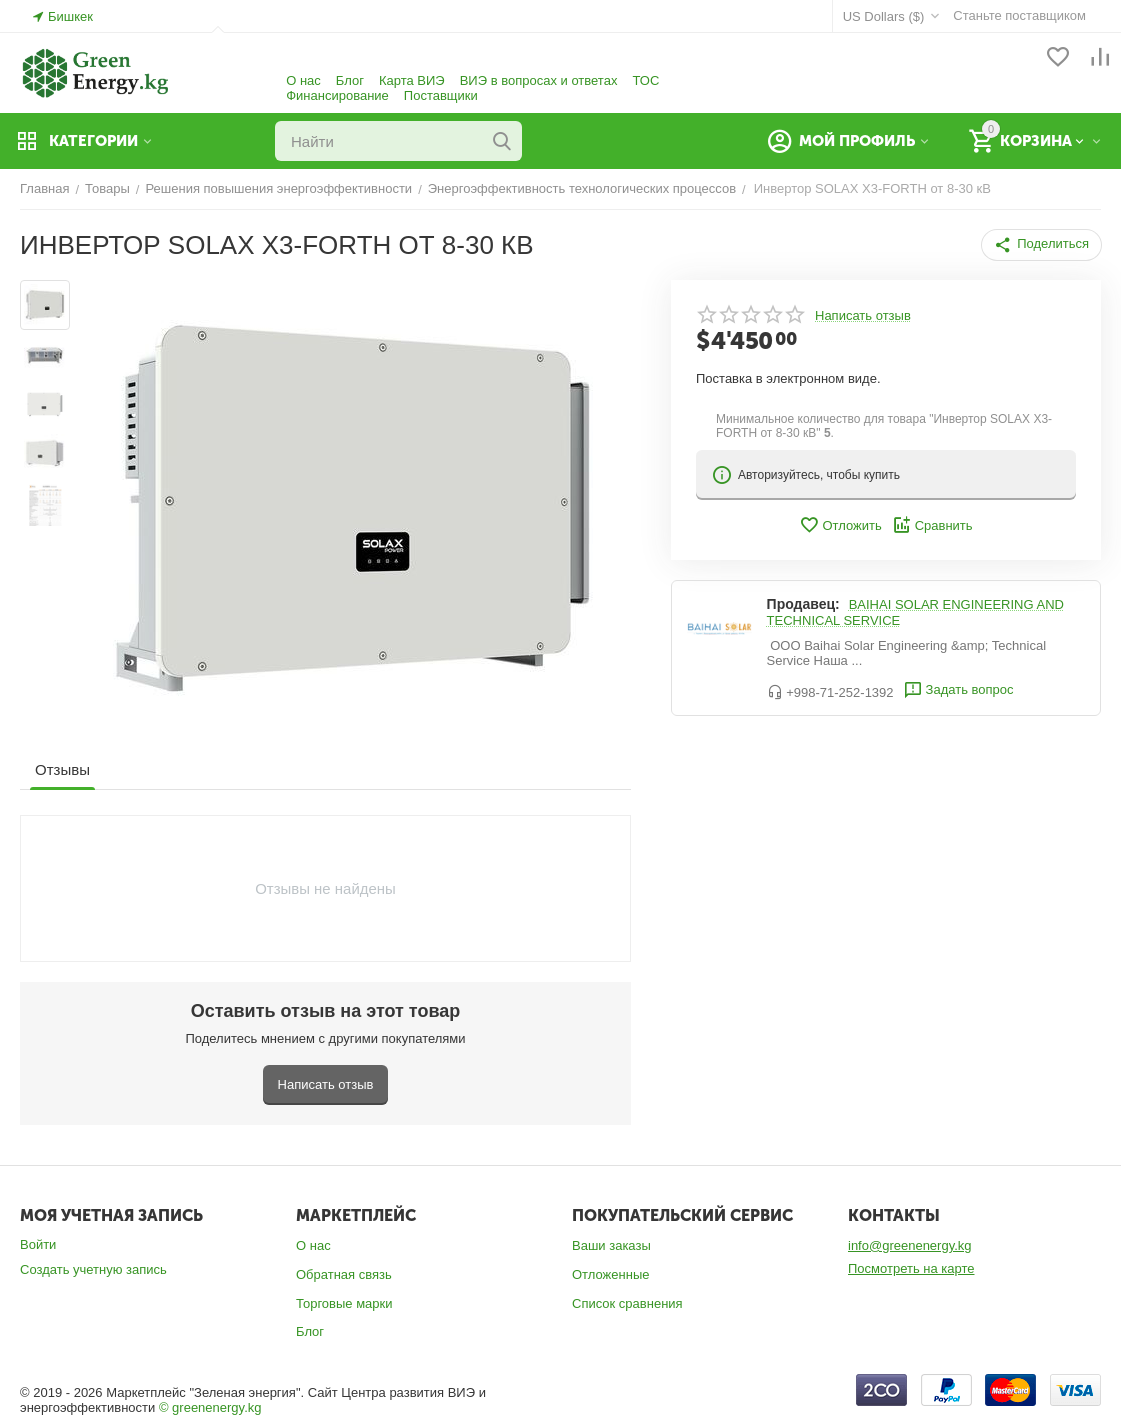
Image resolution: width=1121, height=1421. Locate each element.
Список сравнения (627, 1303)
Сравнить (932, 525)
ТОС (645, 80)
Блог (350, 80)
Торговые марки (344, 1303)
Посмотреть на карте (911, 1268)
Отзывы (62, 769)
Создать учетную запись (93, 1269)
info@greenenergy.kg (910, 1245)
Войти (38, 1244)
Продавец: (803, 604)
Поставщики (441, 95)
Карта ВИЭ (412, 80)
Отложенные (610, 1274)
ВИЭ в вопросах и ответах (539, 80)
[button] (1041, 245)
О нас (303, 80)
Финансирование (337, 95)
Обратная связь (344, 1274)
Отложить (840, 525)
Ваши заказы (611, 1245)
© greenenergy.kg (210, 1407)
